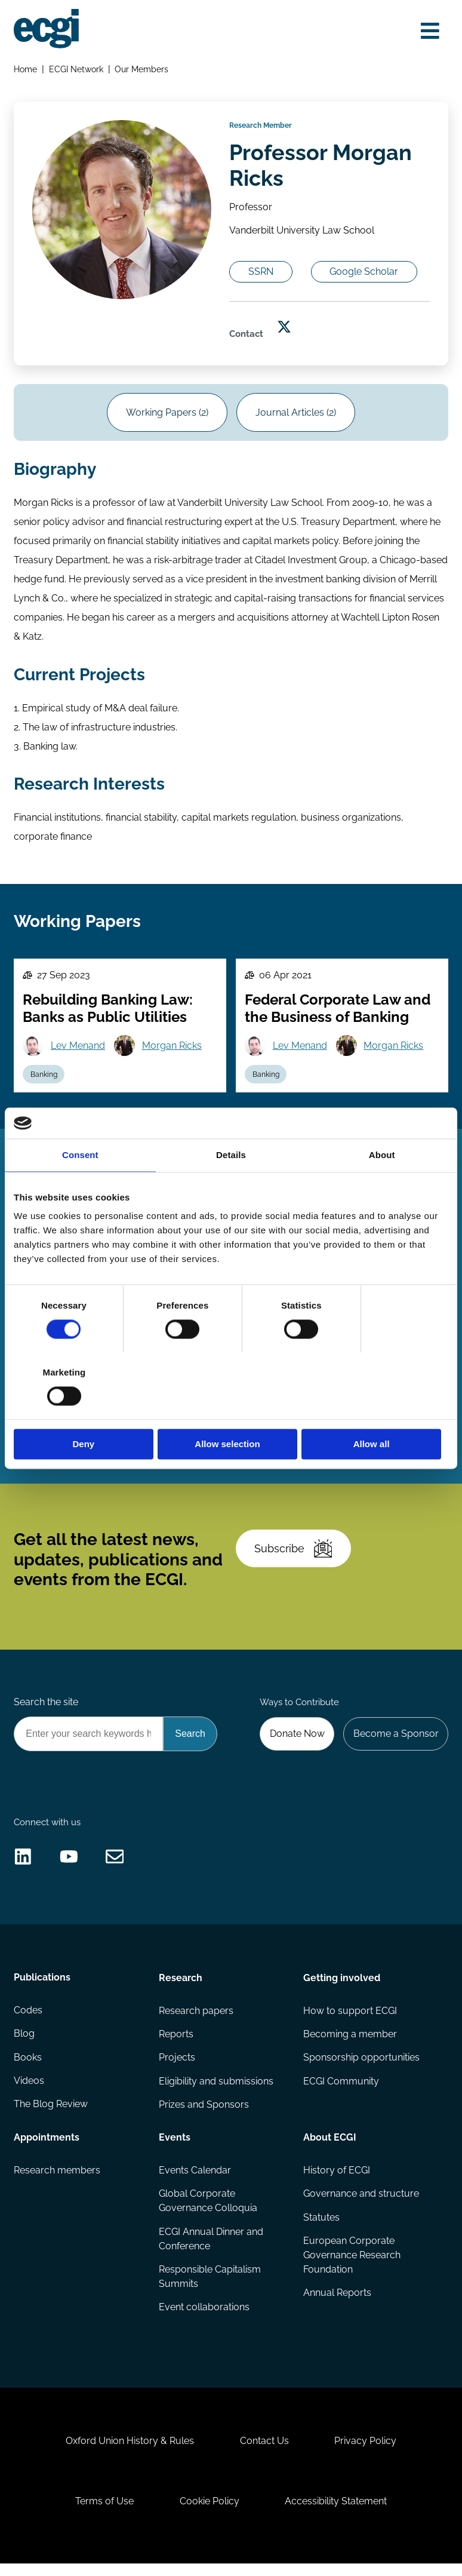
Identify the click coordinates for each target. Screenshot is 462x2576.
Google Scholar (365, 275)
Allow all (377, 1410)
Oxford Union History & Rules (129, 2452)
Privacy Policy (366, 2452)
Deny (84, 1410)
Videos (29, 2091)
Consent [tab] (80, 1188)
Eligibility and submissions (216, 2091)
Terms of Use (104, 2513)
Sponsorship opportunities (361, 2067)
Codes (28, 2020)
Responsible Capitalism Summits (210, 2287)
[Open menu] (429, 31)
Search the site (46, 1711)
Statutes (321, 2227)
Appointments (46, 2147)
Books (28, 2067)
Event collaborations (204, 2317)
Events (174, 2147)
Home (25, 69)
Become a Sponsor (395, 1742)
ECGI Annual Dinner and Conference (211, 2249)
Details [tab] (231, 1188)
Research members (57, 2180)
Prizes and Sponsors (204, 2114)
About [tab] (382, 1188)
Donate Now (296, 1742)
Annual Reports (337, 2303)
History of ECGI (336, 2180)
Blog (24, 2044)
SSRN (261, 275)
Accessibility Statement (336, 2513)
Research (180, 1987)
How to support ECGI (350, 2020)
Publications (42, 1987)
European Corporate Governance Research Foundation (352, 2266)
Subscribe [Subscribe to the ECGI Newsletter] (293, 1556)
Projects (177, 2067)
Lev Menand (78, 1051)
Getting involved (341, 1987)
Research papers (196, 2020)
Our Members (142, 69)
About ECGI (329, 2147)
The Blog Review (51, 2114)
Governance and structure (361, 2204)
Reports (176, 2044)
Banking (43, 1080)
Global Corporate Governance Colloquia (208, 2211)
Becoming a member (350, 2044)
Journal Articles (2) (295, 416)
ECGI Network (76, 69)
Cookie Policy (209, 2513)
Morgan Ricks (172, 1051)
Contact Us (264, 2452)
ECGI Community (341, 2091)
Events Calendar (195, 2180)
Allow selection (230, 1410)
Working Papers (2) (167, 416)
